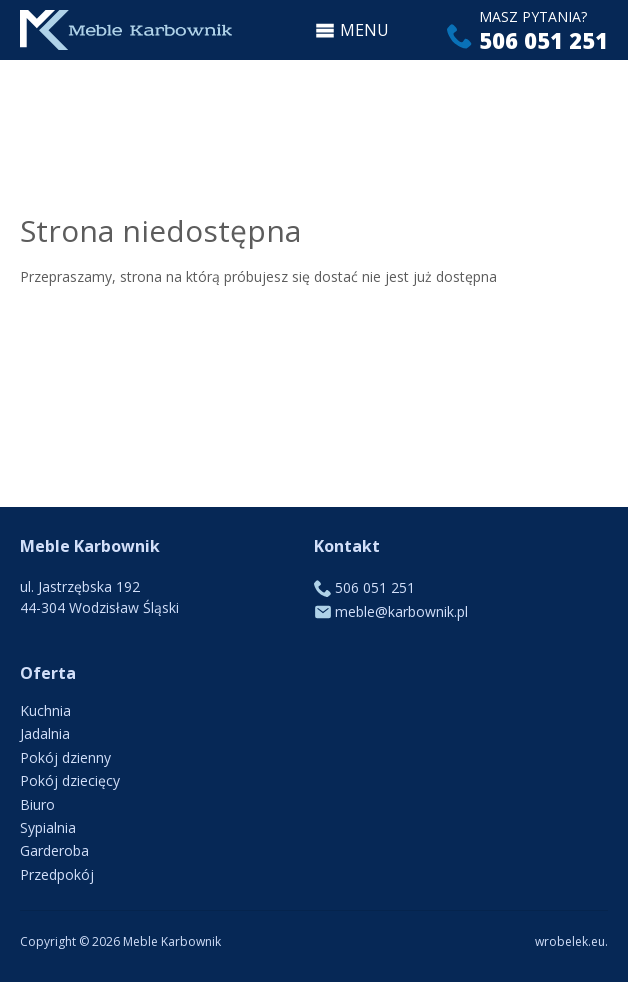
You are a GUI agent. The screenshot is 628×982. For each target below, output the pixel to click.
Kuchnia (45, 710)
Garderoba (54, 850)
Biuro (37, 804)
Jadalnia (45, 733)
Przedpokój (57, 874)
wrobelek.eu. (571, 941)
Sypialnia (48, 827)
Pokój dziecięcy (70, 780)
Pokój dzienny (65, 757)
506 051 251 (543, 40)
